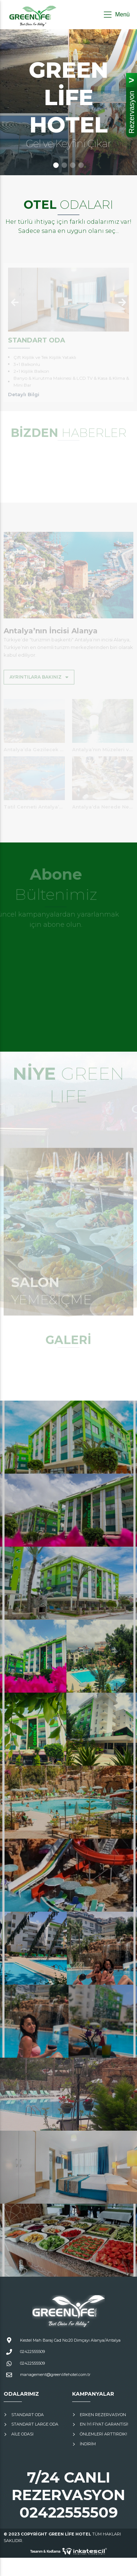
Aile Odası (22, 2434)
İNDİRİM (88, 2443)
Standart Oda (27, 2414)
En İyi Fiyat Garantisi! (104, 2424)
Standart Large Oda (34, 2424)
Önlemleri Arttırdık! (103, 2434)
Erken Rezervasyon (103, 2414)
